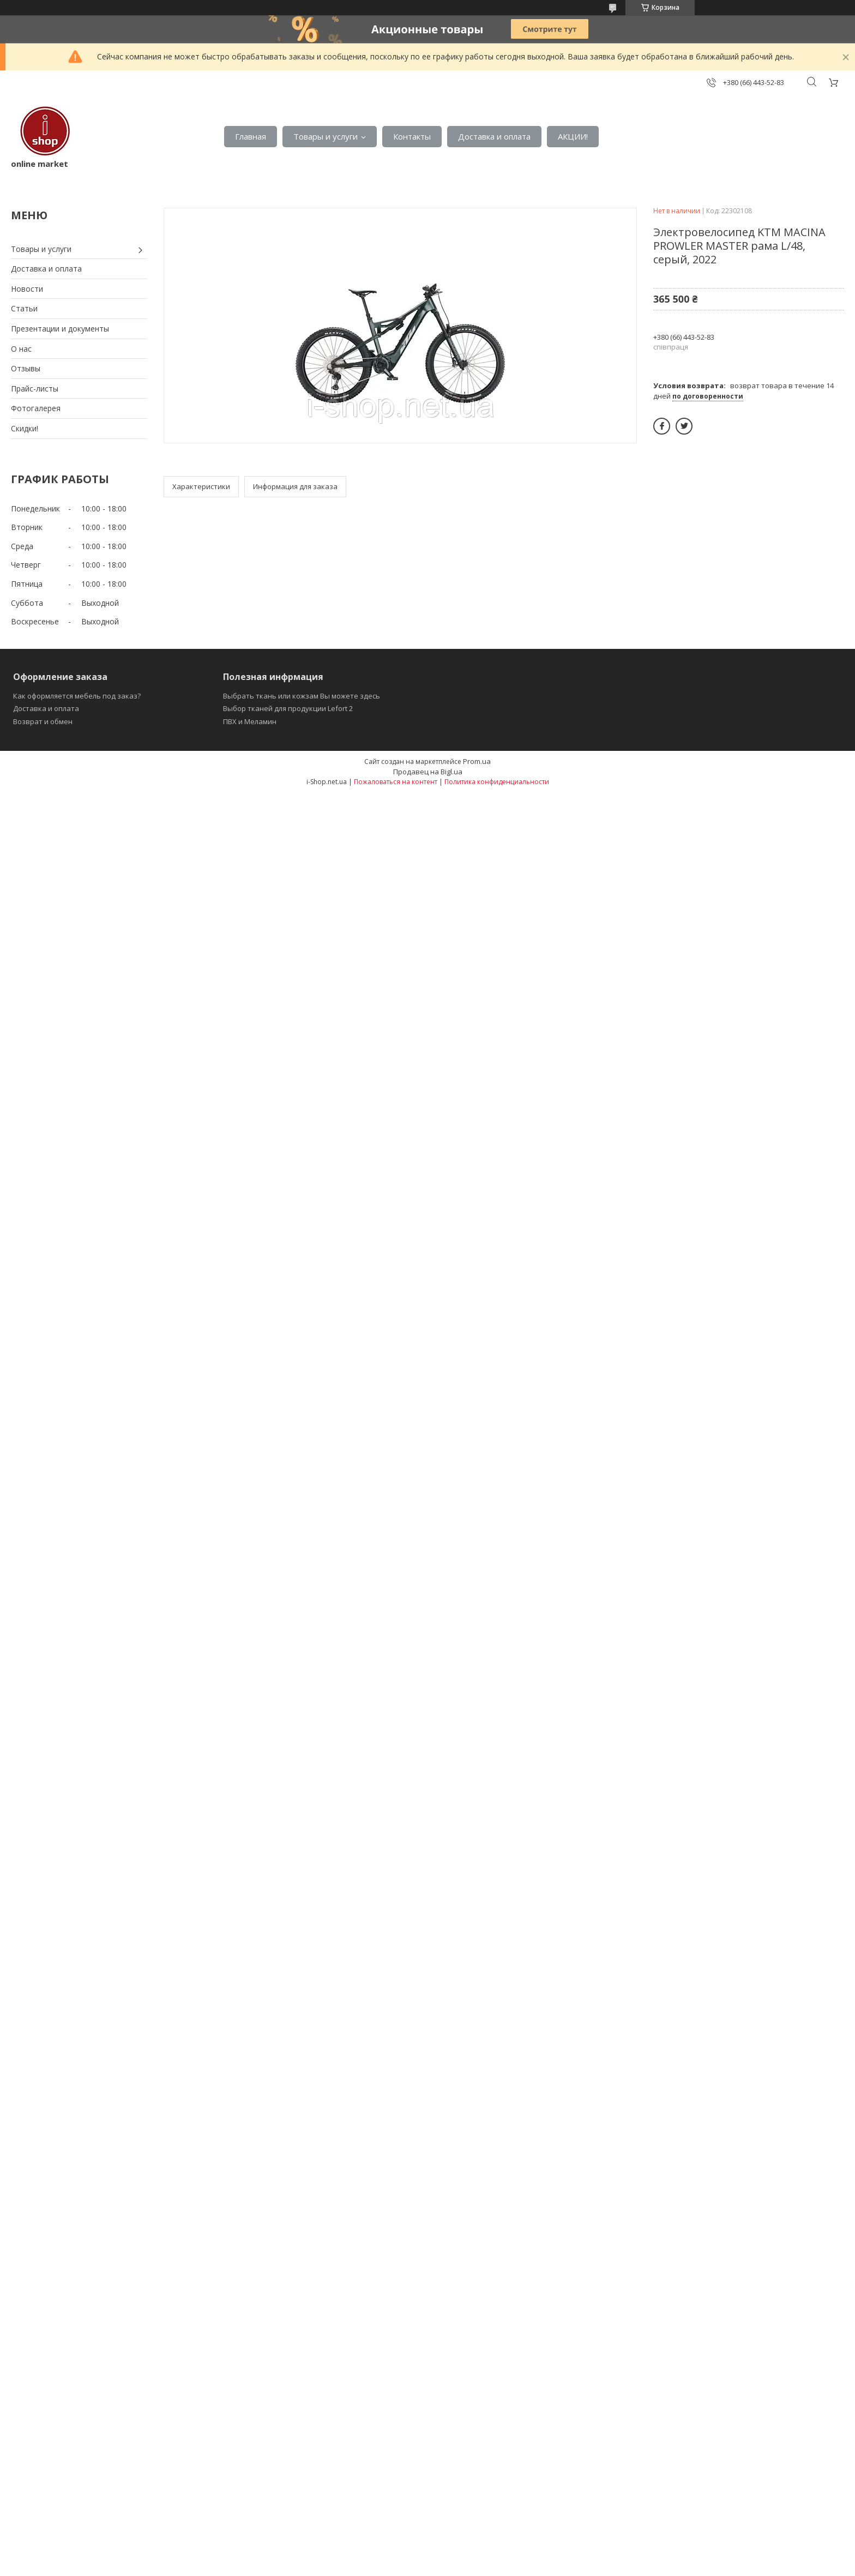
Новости (27, 289)
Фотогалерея (36, 408)
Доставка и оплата (494, 136)
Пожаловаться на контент (395, 781)
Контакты (412, 136)
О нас (21, 349)
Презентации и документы (60, 328)
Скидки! (24, 428)
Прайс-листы (34, 388)
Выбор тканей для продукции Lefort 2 (288, 708)
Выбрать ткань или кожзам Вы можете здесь (301, 696)
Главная (250, 136)
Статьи (24, 308)
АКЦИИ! (573, 136)
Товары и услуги (325, 136)
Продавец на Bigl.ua (427, 772)
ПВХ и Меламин (249, 721)
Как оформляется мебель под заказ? (77, 696)
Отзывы (25, 368)
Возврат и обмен (43, 721)
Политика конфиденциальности (496, 781)
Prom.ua (477, 761)
